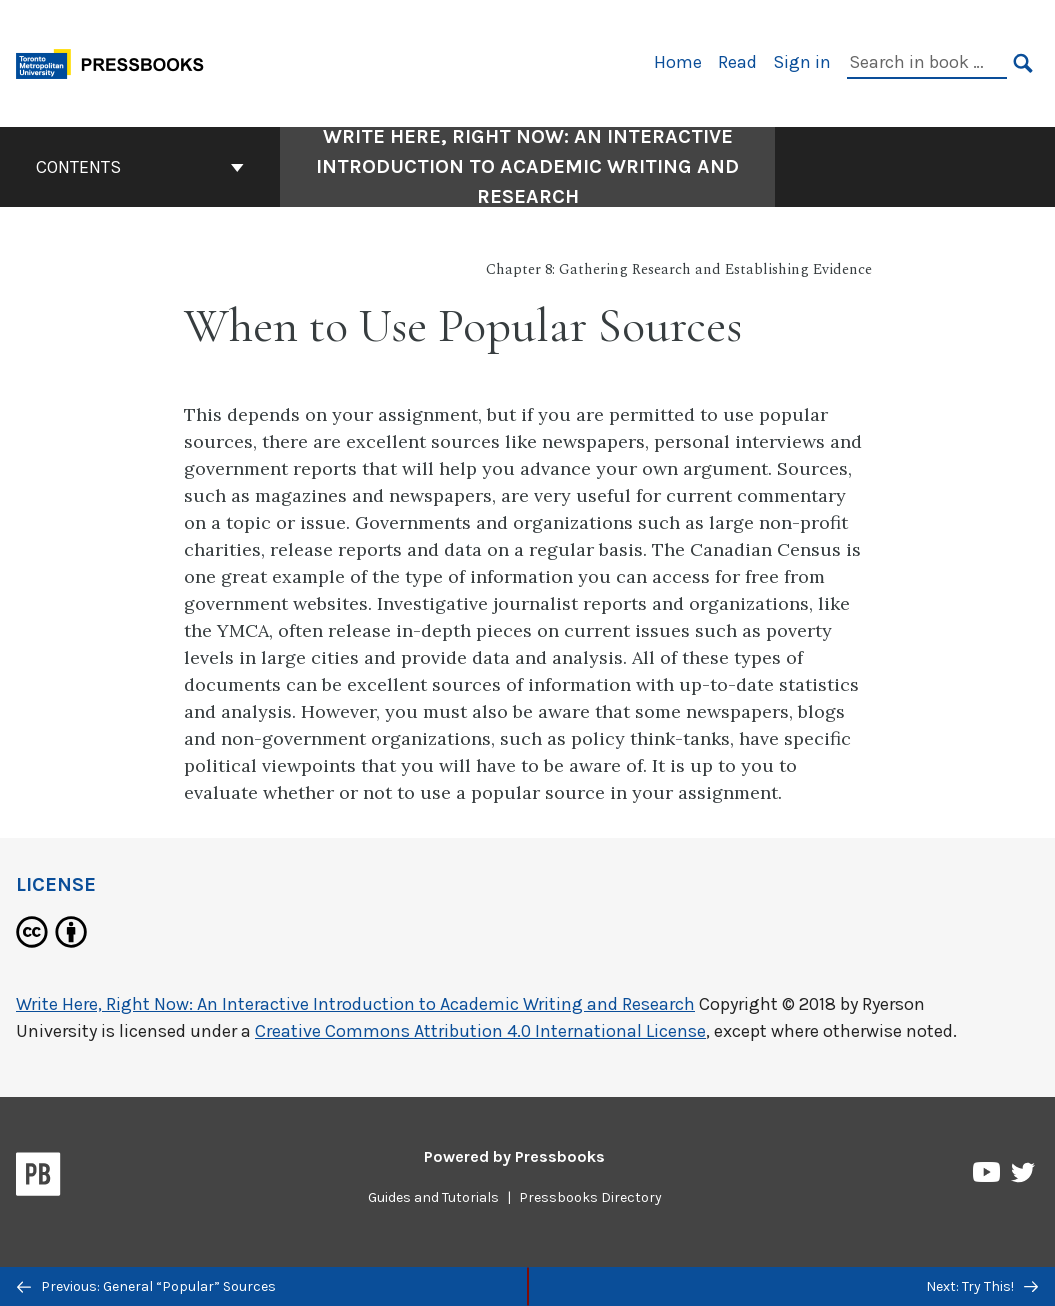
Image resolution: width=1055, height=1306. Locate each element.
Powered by (514, 1156)
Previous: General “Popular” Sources (146, 1286)
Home (678, 62)
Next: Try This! (982, 1286)
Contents (140, 167)
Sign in (802, 62)
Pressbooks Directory (590, 1197)
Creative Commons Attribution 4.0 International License (480, 1031)
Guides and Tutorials (433, 1197)
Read (737, 62)
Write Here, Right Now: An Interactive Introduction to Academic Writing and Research (355, 1004)
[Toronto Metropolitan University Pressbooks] (117, 61)
